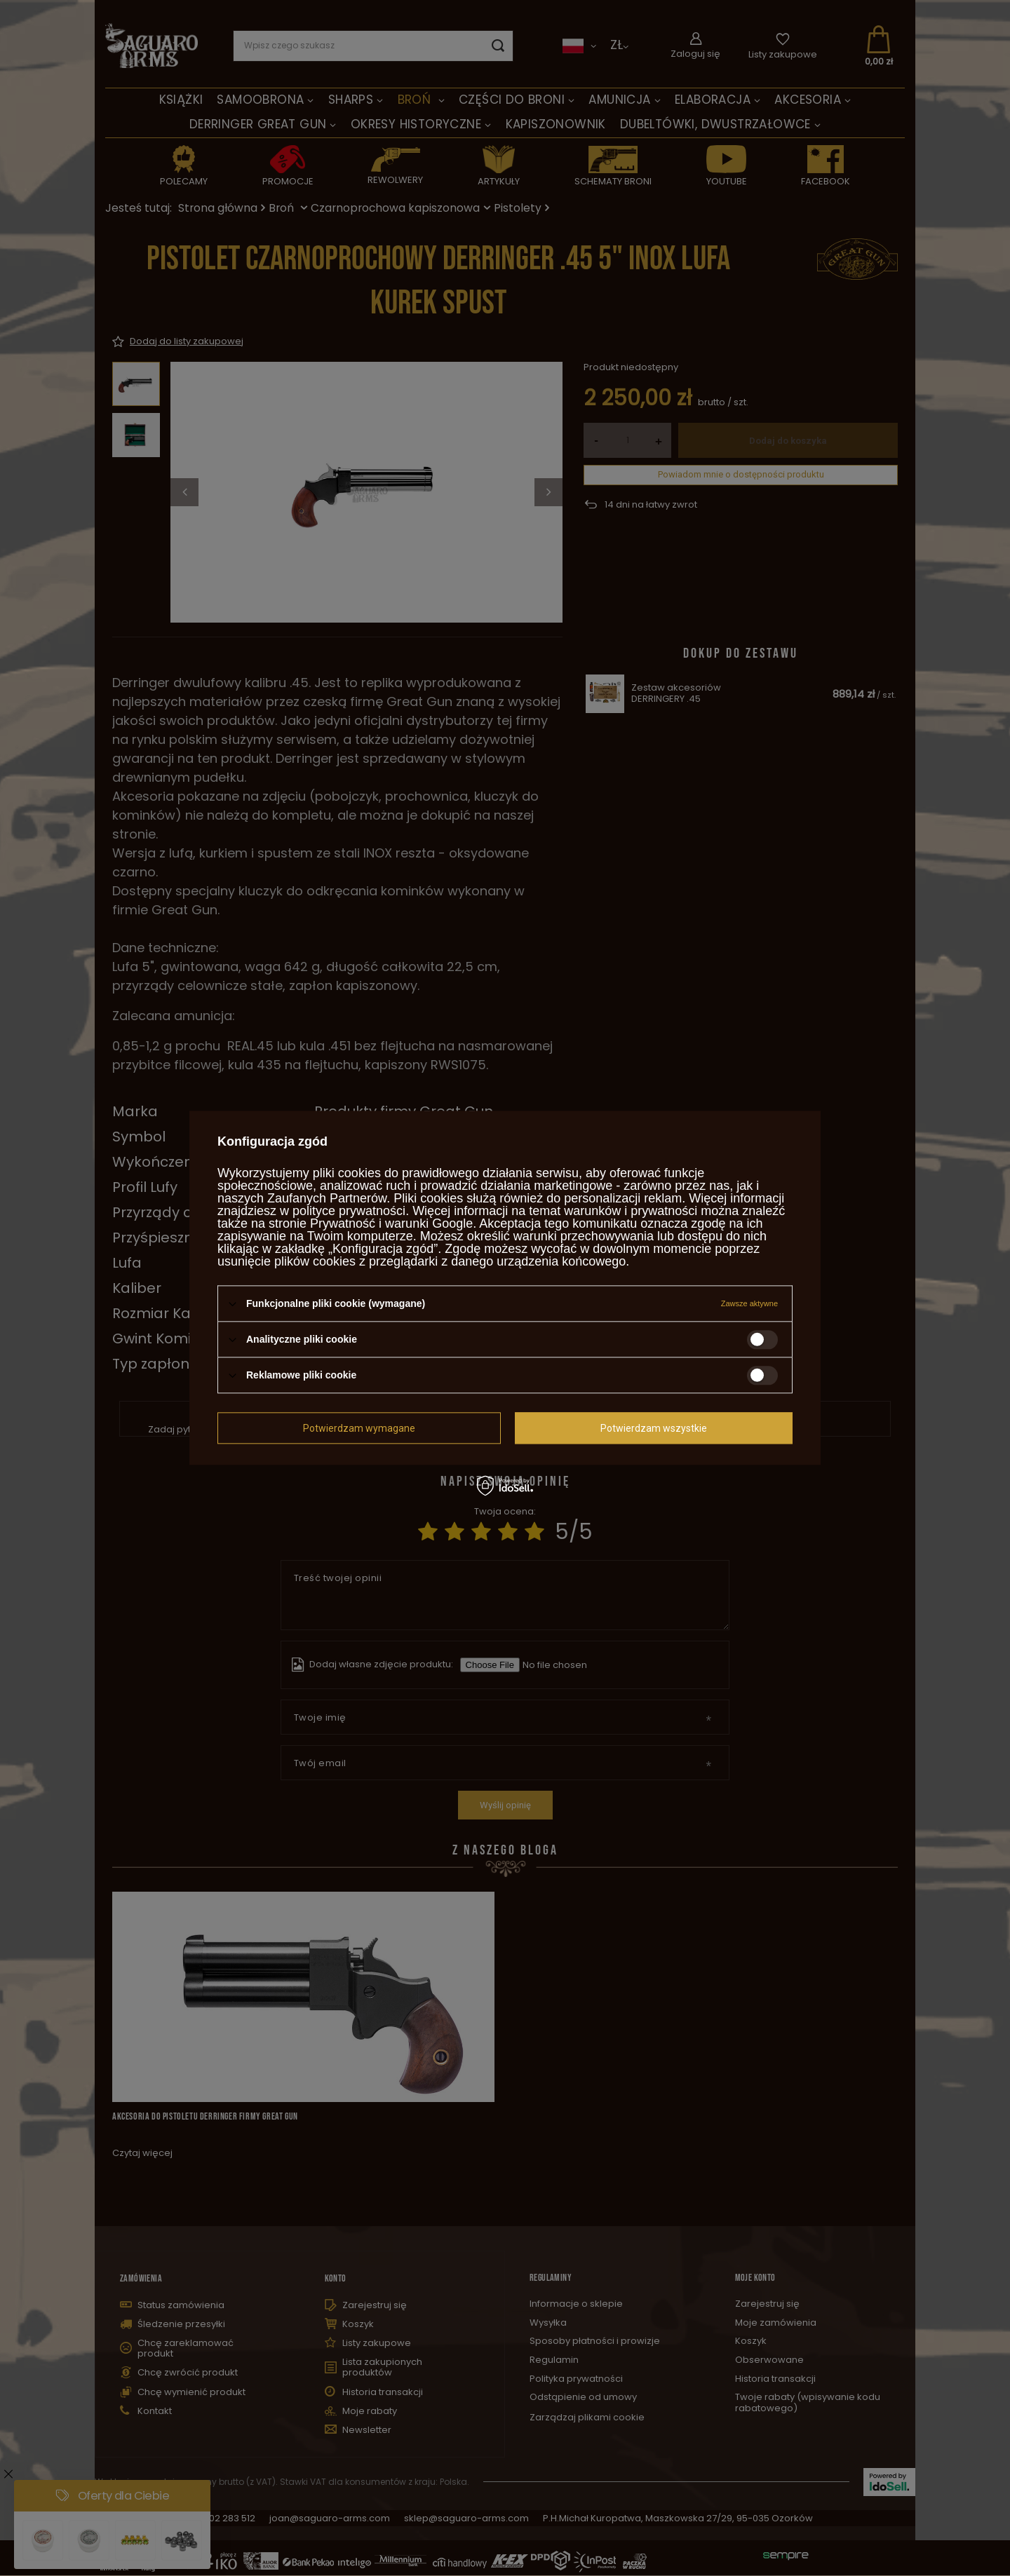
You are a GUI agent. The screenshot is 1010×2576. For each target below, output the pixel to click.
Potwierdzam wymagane (359, 1428)
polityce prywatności (348, 1211)
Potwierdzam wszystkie (653, 1428)
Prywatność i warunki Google (391, 1223)
